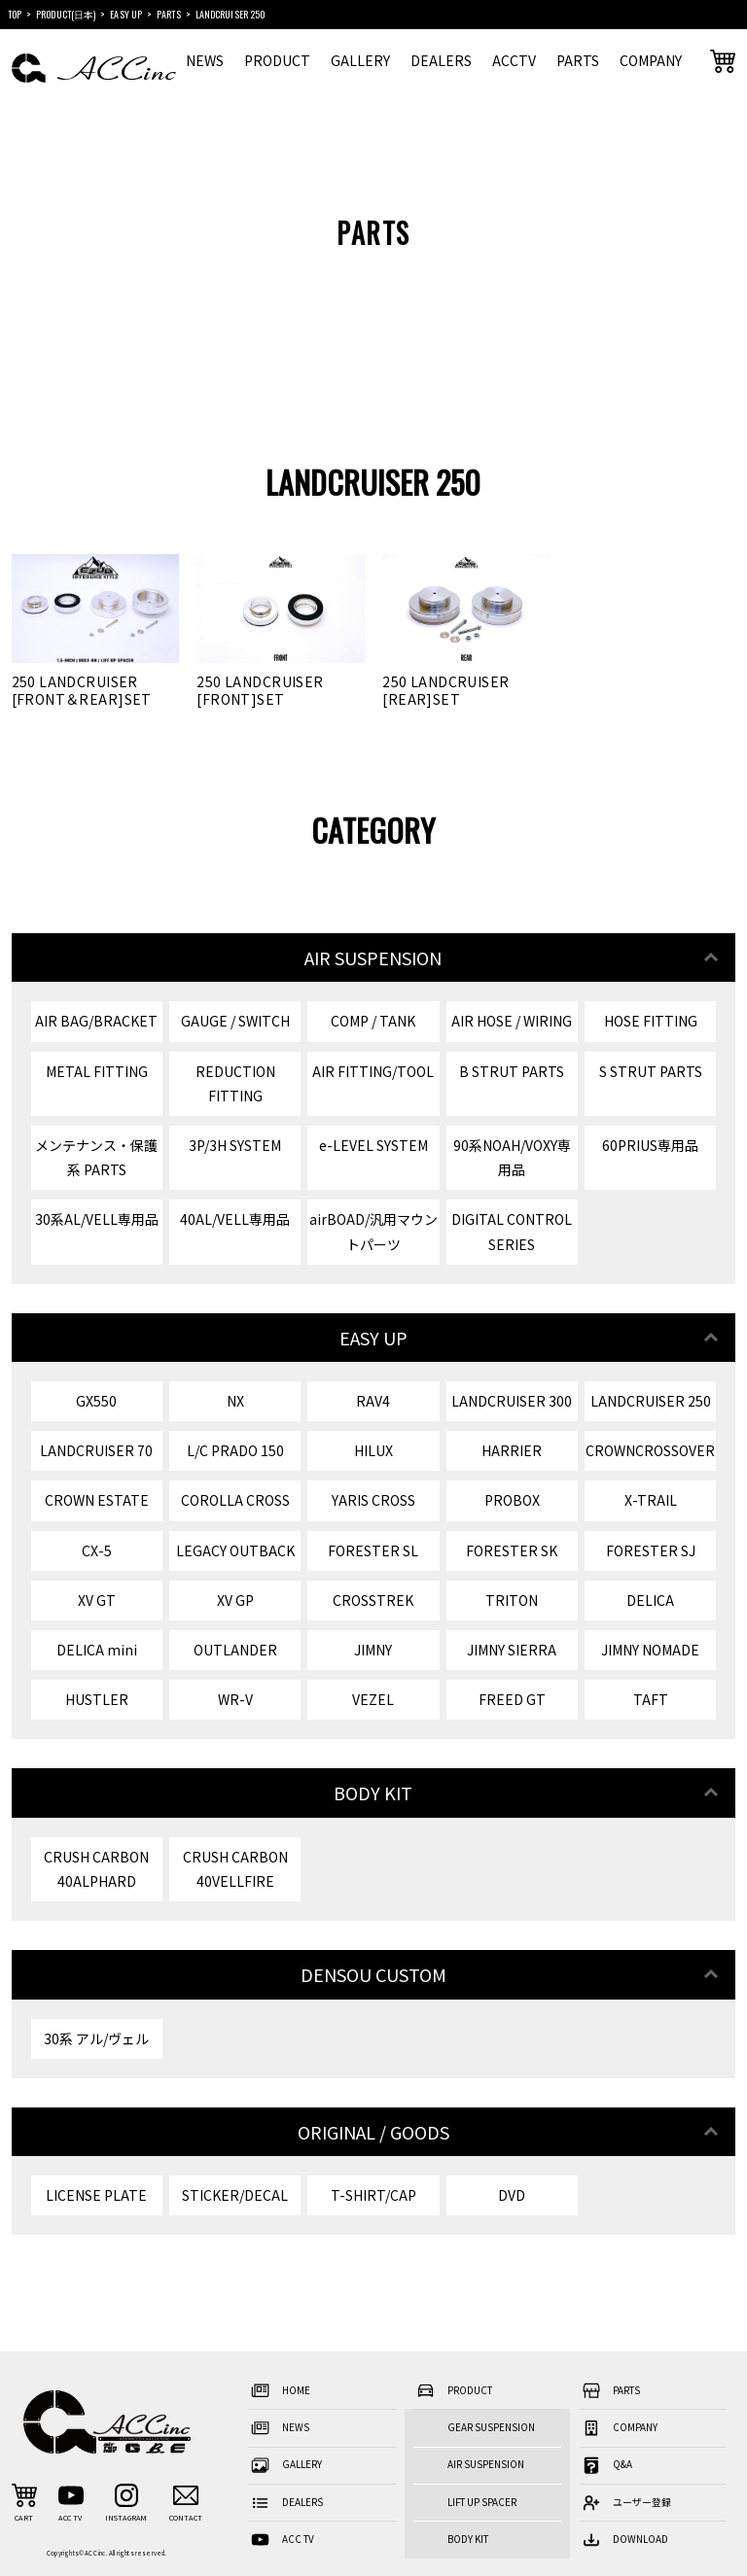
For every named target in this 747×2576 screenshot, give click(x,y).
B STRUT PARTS (511, 1071)
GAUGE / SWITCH (235, 1020)
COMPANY (651, 60)
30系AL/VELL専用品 (97, 1219)
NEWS (205, 60)
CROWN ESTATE (97, 1500)
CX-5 (97, 1550)
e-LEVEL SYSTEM (373, 1145)
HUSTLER (96, 1699)
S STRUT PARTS (650, 1071)
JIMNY (373, 1649)
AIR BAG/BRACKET (96, 1020)
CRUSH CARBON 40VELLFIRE (235, 1869)
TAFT (650, 1699)
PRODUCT (277, 60)
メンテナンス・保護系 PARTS (96, 1157)
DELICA (650, 1600)
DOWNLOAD (624, 2540)
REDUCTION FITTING (235, 1083)
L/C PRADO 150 (235, 1450)
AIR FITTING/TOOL (373, 1071)
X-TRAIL (650, 1500)
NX (235, 1400)
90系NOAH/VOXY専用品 (512, 1157)
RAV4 (373, 1400)
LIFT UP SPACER (481, 2502)
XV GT (97, 1600)
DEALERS (441, 60)
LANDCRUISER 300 (511, 1400)
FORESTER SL (373, 1550)
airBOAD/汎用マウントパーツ (373, 1231)
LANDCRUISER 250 (650, 1400)
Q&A (606, 2466)
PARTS (577, 60)
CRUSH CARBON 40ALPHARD (96, 1869)
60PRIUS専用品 (650, 1145)
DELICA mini (96, 1649)
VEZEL (373, 1699)
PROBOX (512, 1500)
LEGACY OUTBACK (235, 1550)
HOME (278, 2391)
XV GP (235, 1600)
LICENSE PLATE (96, 2195)
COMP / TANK (373, 1020)
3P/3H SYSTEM (235, 1145)
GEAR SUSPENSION (491, 2427)
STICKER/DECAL (235, 2195)
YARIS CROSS (373, 1500)
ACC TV (280, 2540)
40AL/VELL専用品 (235, 1219)
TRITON (511, 1600)
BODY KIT (467, 2539)
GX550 (96, 1400)
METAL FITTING (97, 1071)
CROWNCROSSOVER (650, 1450)
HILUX (373, 1450)
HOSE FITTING (650, 1020)
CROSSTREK (373, 1600)
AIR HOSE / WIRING (511, 1020)
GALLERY (360, 60)
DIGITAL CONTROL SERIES (511, 1231)
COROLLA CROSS (235, 1500)
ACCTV (514, 60)
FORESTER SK (511, 1550)
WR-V (235, 1699)
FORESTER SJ (650, 1550)
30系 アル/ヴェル (96, 2038)
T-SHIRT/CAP (373, 2195)
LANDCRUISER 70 (96, 1450)
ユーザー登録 (625, 2502)
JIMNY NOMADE (650, 1649)
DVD (511, 2195)
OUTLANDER (235, 1649)
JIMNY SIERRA (511, 1649)
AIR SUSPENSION (485, 2464)
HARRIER (511, 1450)
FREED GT (512, 1699)
